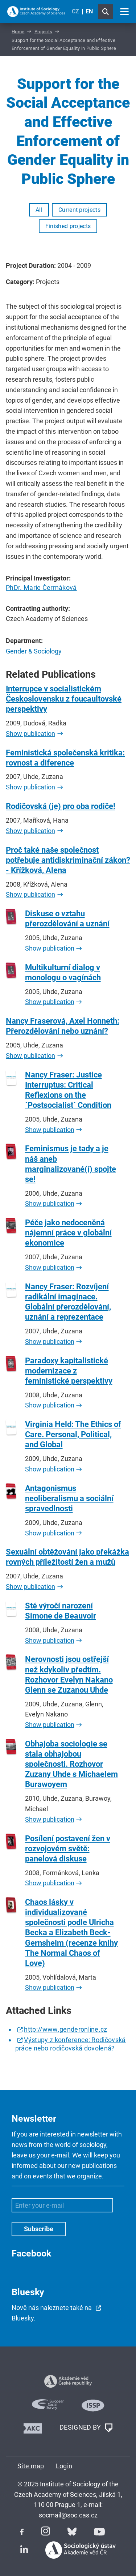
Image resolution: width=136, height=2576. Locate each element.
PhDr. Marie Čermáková (41, 587)
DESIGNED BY (85, 2428)
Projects (43, 31)
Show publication (30, 733)
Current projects (79, 209)
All (39, 209)
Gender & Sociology (34, 651)
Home (18, 31)
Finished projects (68, 226)
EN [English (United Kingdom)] (89, 11)
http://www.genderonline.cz (65, 2029)
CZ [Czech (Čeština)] (75, 11)
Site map (30, 2466)
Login (64, 2466)
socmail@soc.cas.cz (68, 2515)
